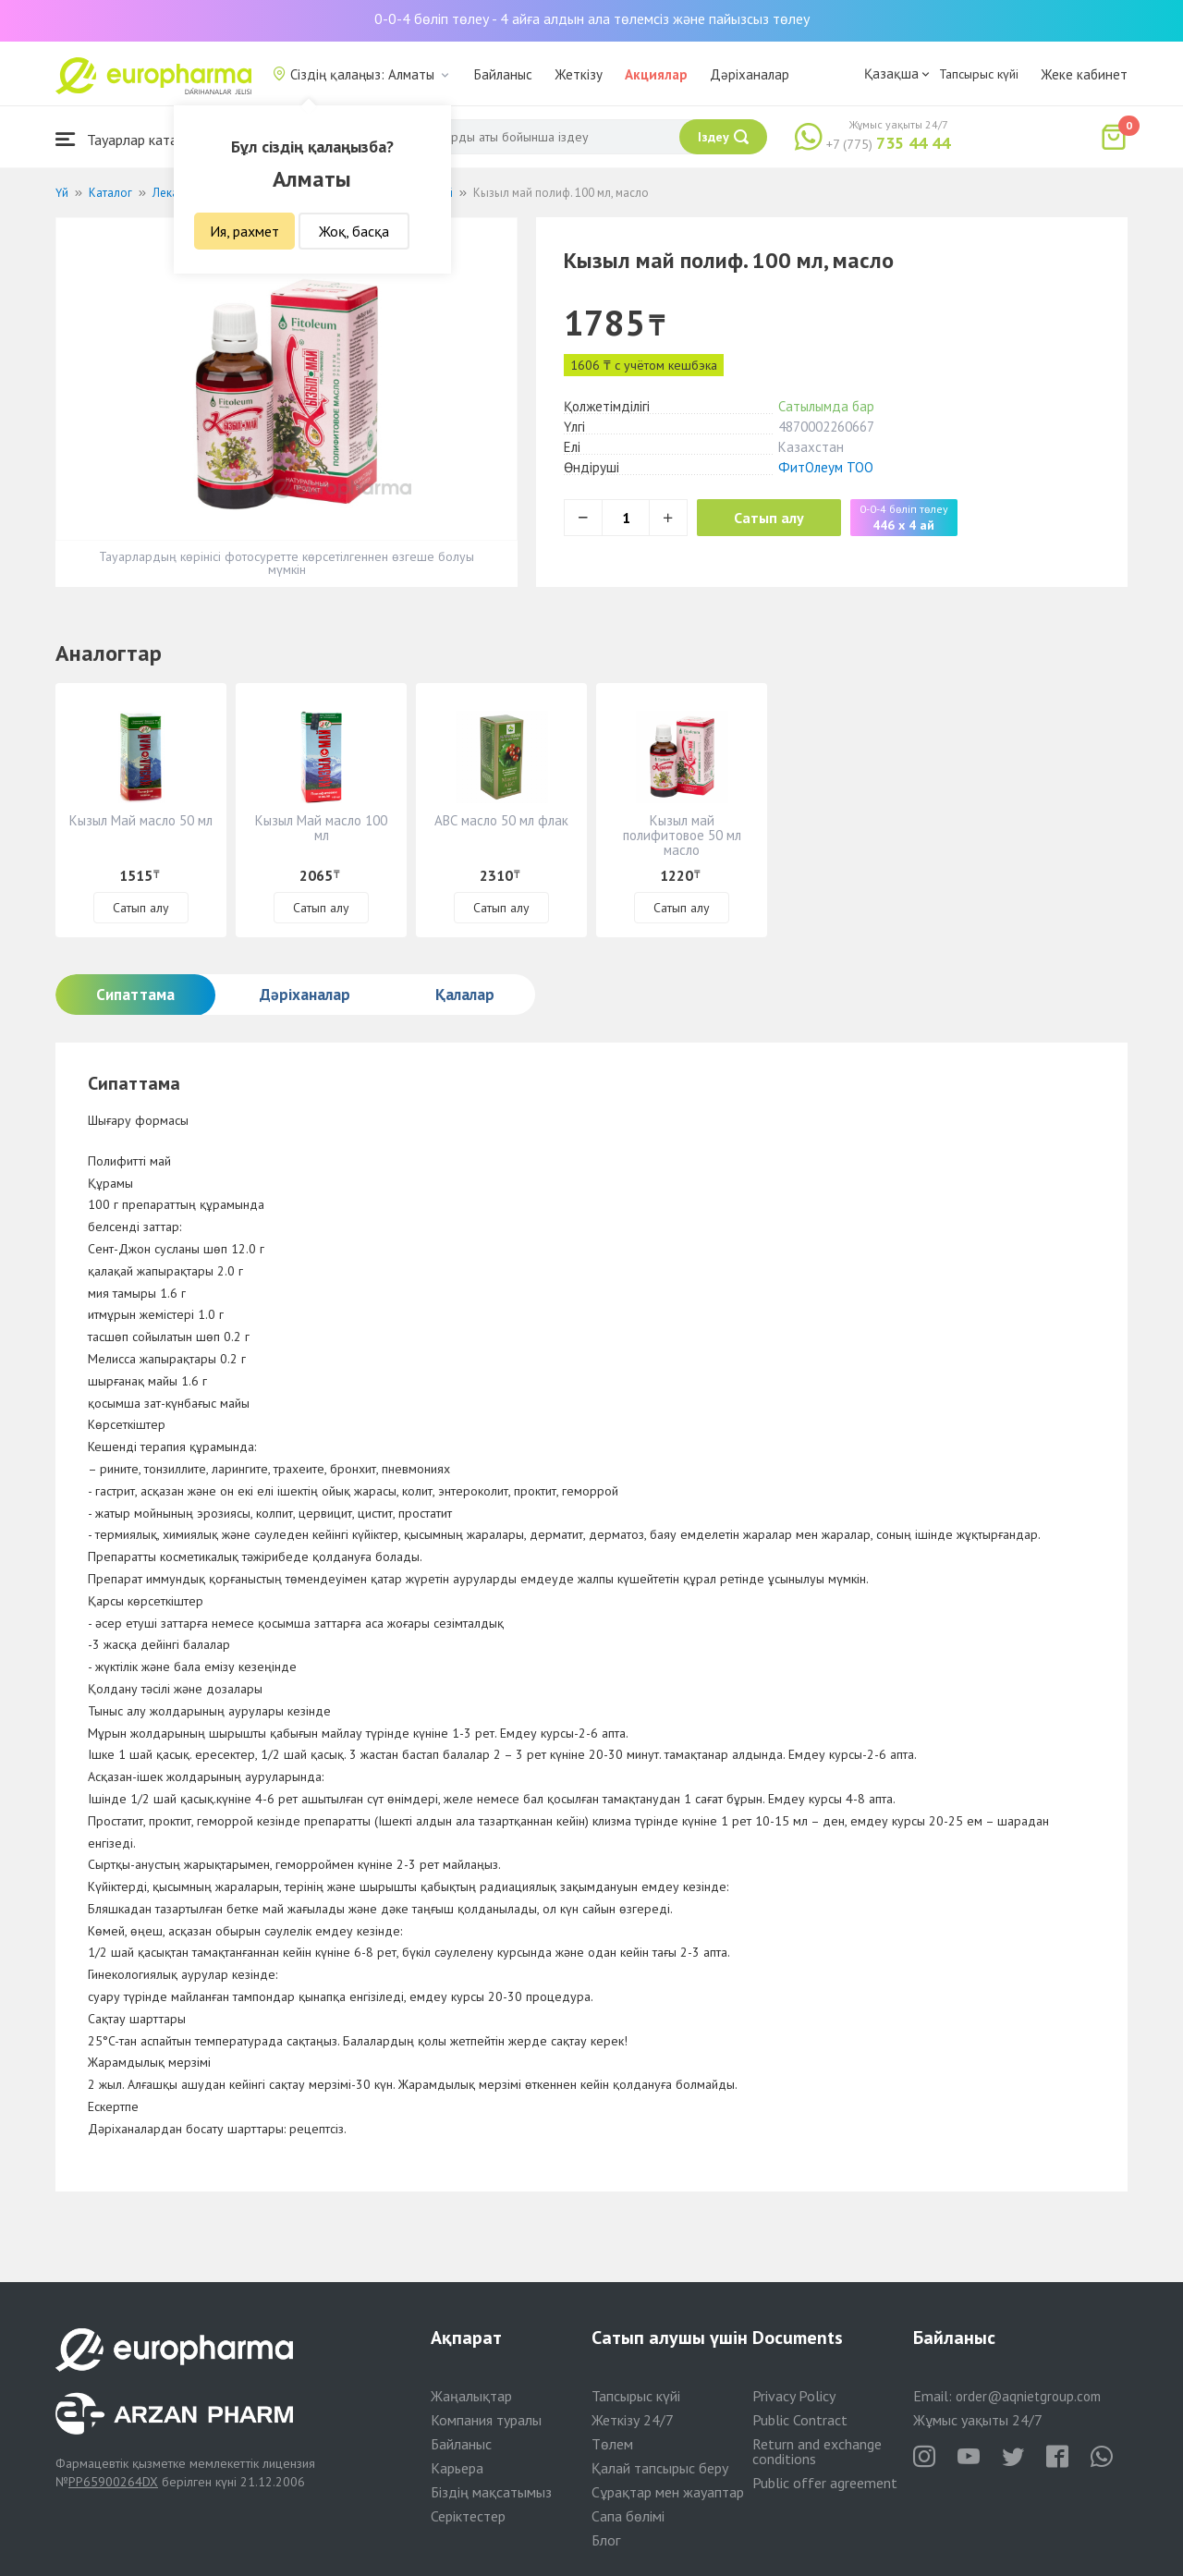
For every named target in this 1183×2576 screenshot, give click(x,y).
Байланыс (503, 74)
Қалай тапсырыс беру (660, 2468)
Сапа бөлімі (628, 2516)
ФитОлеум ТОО (825, 467)
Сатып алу (769, 517)
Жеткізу (579, 74)
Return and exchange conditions (817, 2451)
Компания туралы (486, 2420)
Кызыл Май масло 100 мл (321, 828)
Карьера (457, 2468)
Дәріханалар (749, 74)
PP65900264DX (113, 2481)
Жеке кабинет (1084, 74)
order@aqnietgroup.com (1028, 2396)
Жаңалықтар (471, 2396)
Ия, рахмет (244, 231)
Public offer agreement (824, 2482)
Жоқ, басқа (354, 231)
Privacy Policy (793, 2396)
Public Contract (800, 2420)
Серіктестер (468, 2516)
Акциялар (656, 74)
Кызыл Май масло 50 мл (141, 820)
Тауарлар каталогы (131, 139)
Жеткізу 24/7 (633, 2420)
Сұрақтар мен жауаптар (668, 2492)
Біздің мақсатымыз (491, 2492)
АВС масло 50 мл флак (501, 820)
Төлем (612, 2444)
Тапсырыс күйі (978, 74)
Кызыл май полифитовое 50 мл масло (682, 835)
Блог (606, 2540)
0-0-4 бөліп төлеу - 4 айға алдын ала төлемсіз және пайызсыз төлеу (592, 18)
